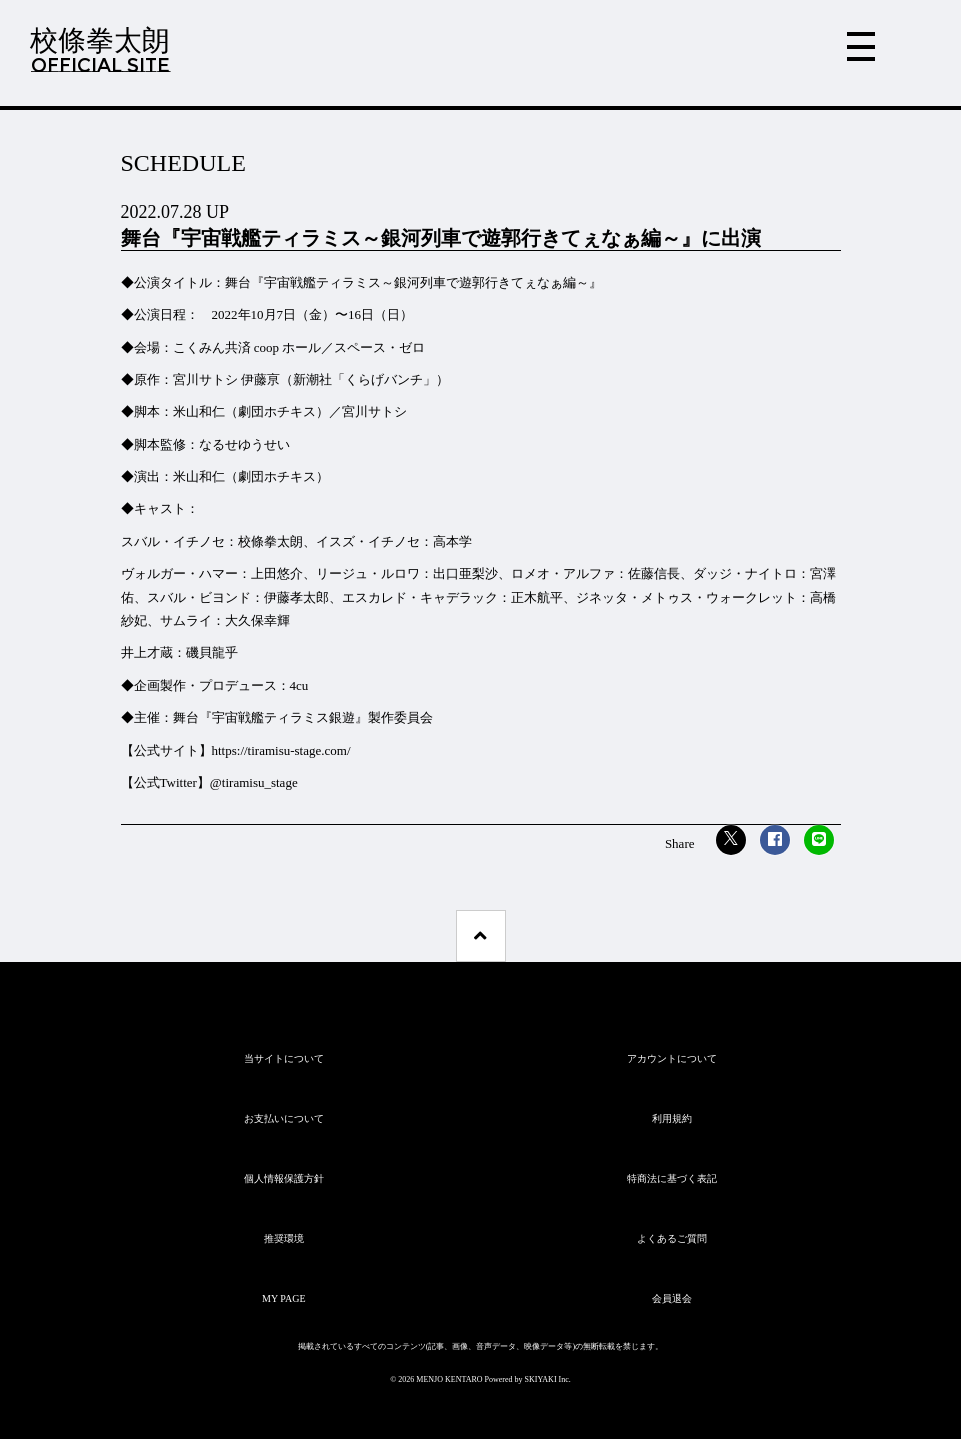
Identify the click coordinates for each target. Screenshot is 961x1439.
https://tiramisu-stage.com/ (283, 750)
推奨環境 (284, 1238)
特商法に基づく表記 (672, 1178)
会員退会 (672, 1298)
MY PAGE (283, 1298)
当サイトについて (284, 1058)
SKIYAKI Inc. (548, 1379)
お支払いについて (284, 1118)
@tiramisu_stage (254, 782)
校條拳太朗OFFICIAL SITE (100, 50)
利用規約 (672, 1118)
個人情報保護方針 (284, 1178)
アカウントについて (672, 1058)
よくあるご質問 (672, 1238)
